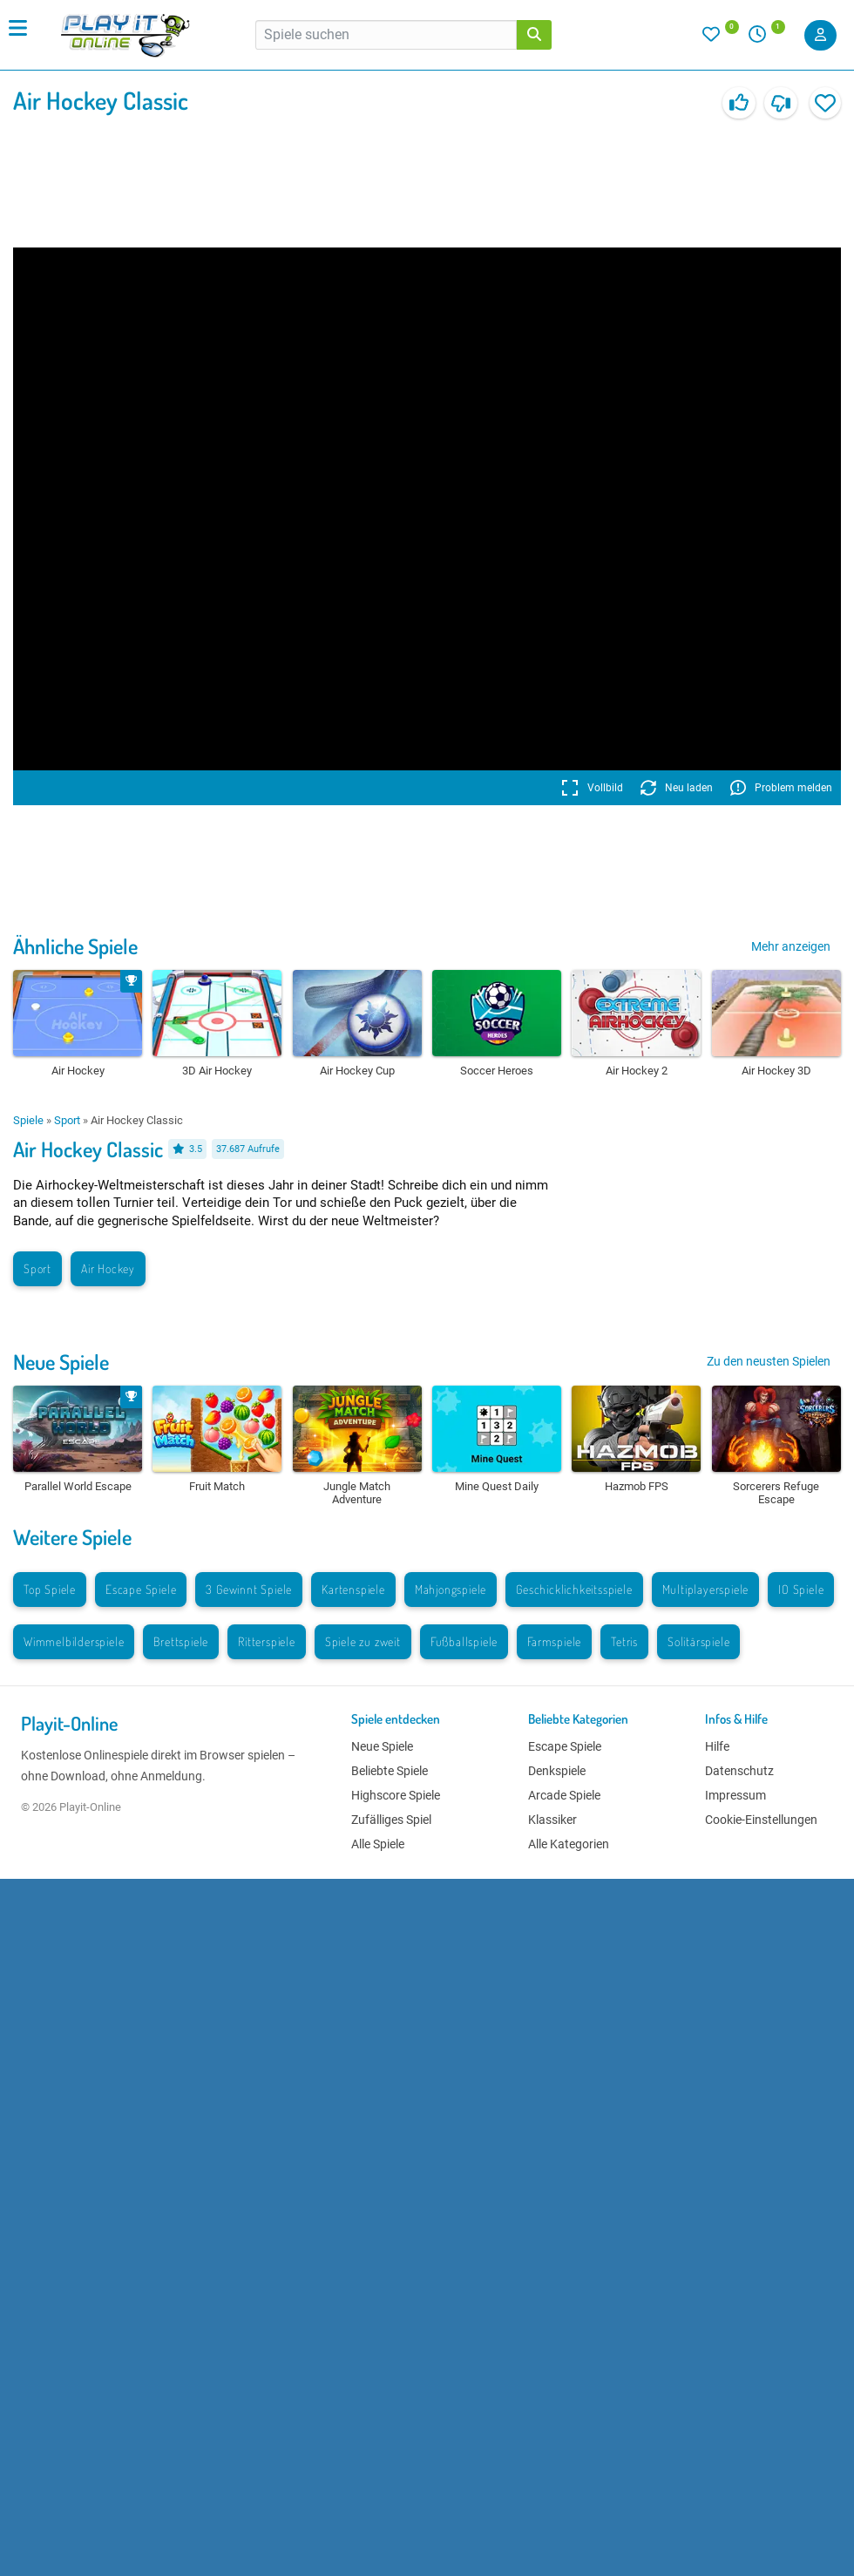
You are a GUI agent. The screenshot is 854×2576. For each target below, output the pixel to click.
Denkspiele (557, 1771)
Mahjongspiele (450, 1589)
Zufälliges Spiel (391, 1820)
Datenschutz (739, 1771)
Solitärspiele (698, 1641)
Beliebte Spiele (389, 1771)
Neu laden (676, 788)
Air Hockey (108, 1268)
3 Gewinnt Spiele (249, 1589)
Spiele (28, 1120)
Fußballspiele (464, 1641)
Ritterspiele (266, 1641)
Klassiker (552, 1820)
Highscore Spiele (395, 1795)
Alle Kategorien (568, 1844)
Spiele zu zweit (363, 1641)
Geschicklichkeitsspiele (574, 1589)
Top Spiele (50, 1589)
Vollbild (592, 788)
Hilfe (717, 1746)
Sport (67, 1120)
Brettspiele (180, 1641)
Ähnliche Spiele (75, 945)
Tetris (624, 1641)
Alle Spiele (377, 1844)
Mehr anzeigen (790, 946)
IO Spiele (801, 1589)
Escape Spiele (140, 1589)
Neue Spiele (61, 1361)
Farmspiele (554, 1641)
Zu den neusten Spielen (768, 1361)
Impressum (735, 1795)
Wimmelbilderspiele (74, 1641)
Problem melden (781, 788)
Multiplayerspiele (705, 1589)
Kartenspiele (353, 1589)
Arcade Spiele (564, 1795)
